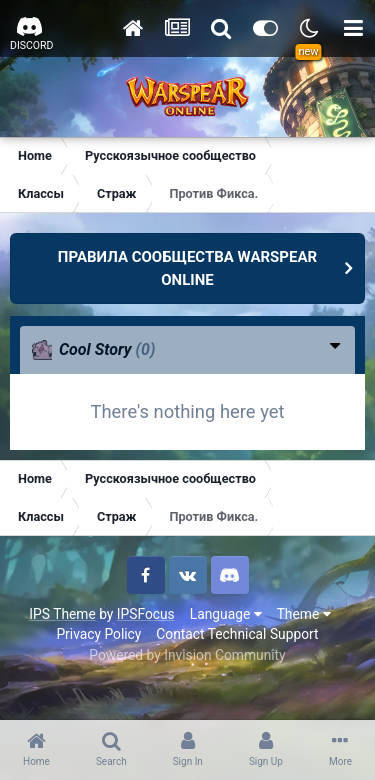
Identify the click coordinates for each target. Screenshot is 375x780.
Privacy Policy (98, 634)
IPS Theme (62, 614)
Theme (304, 614)
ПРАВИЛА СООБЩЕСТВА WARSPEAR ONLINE (187, 268)
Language (226, 614)
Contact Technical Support (237, 634)
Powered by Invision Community (187, 655)
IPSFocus (146, 614)
